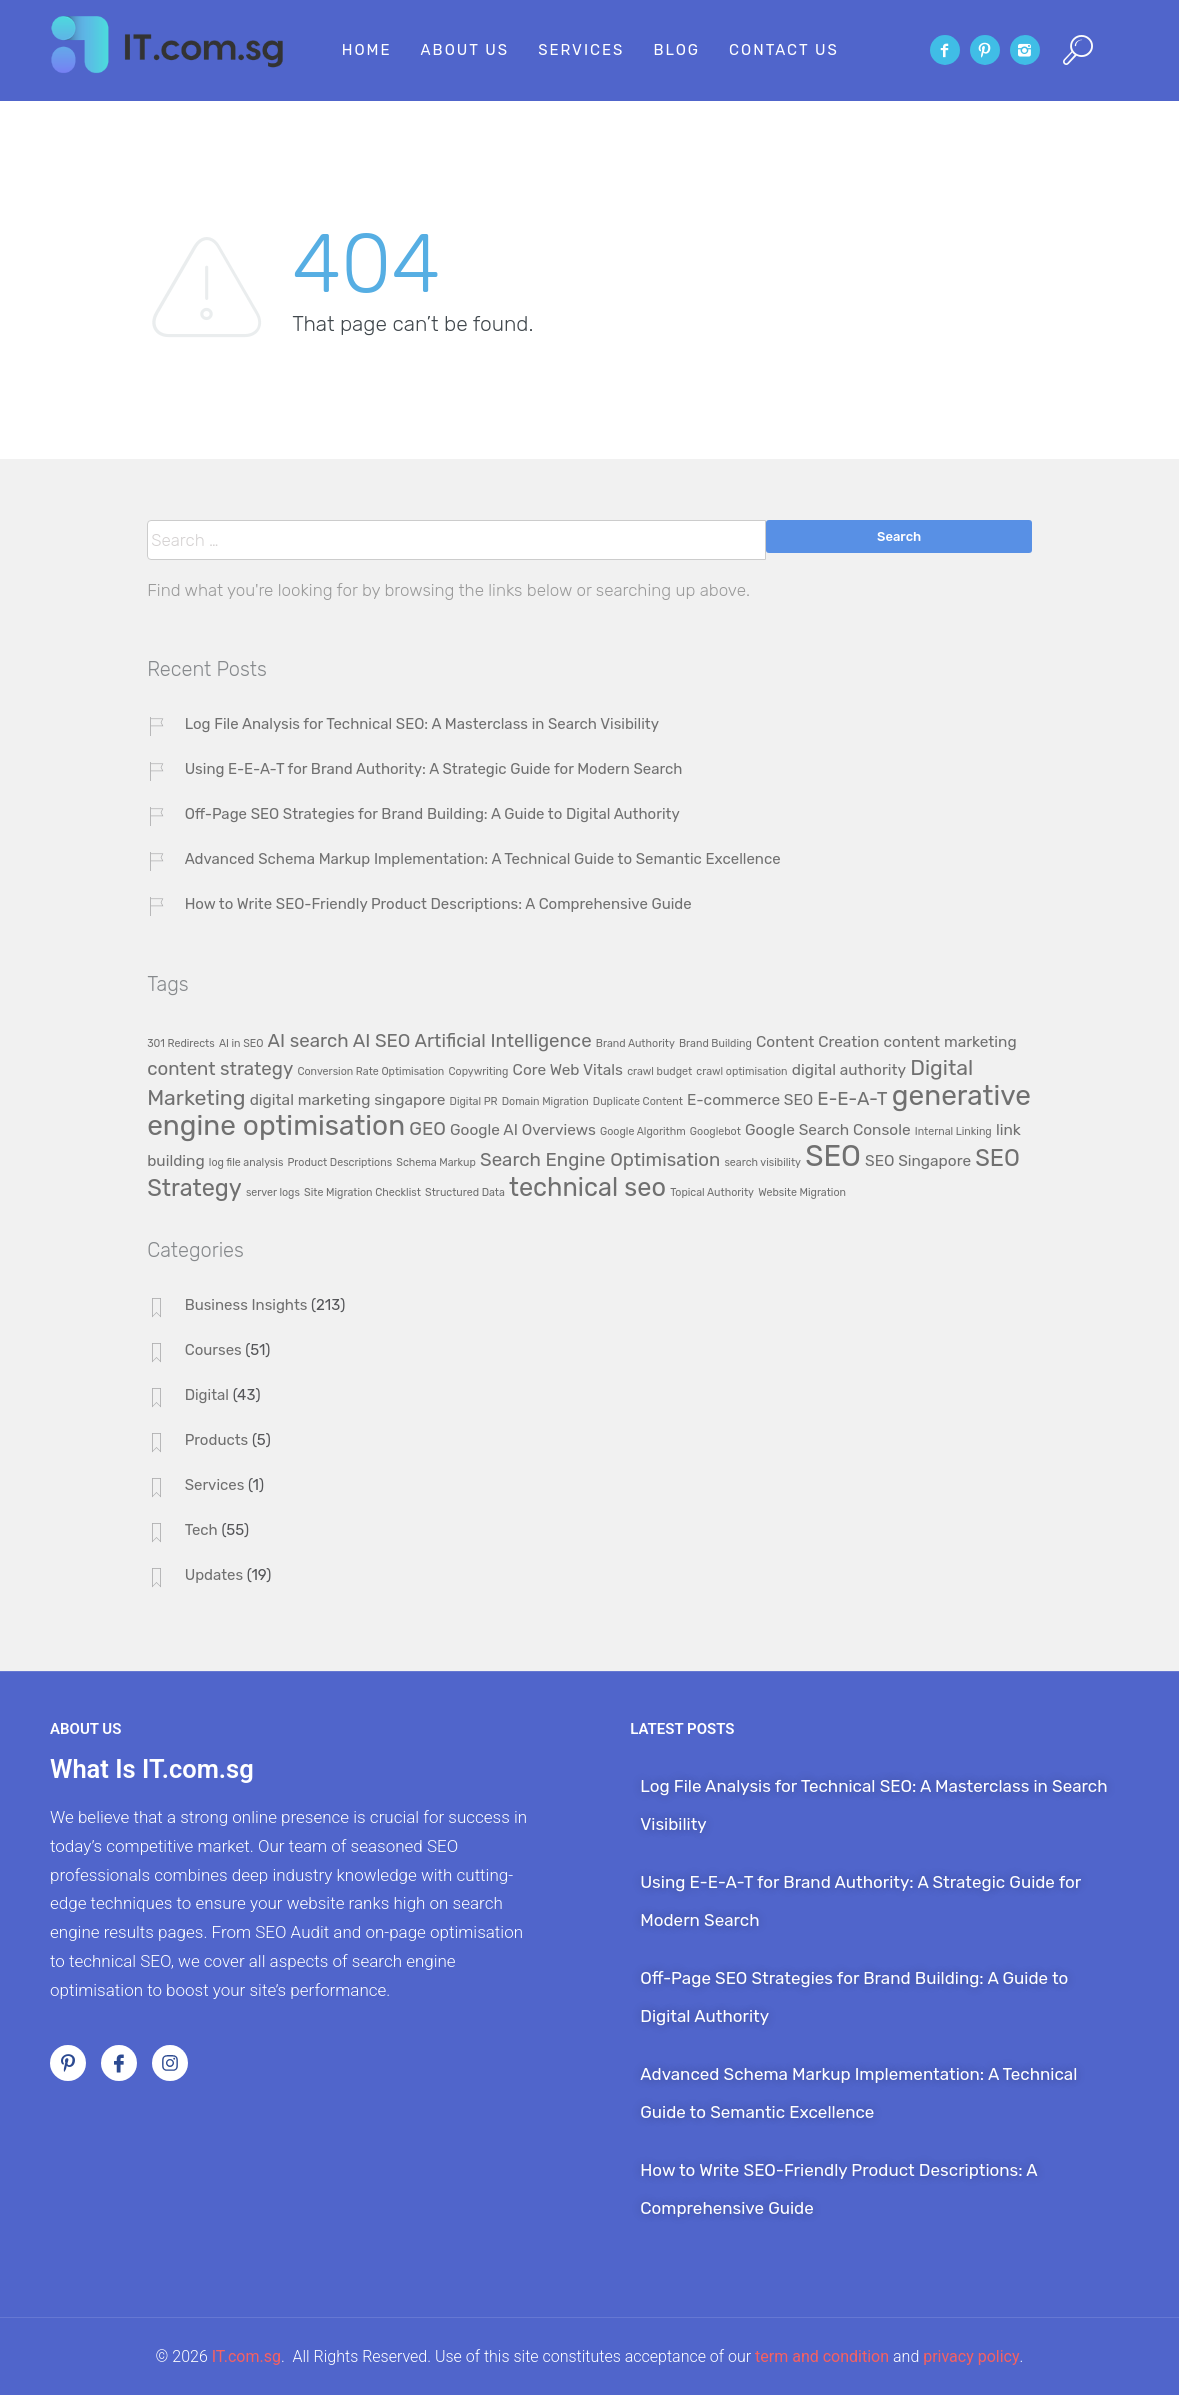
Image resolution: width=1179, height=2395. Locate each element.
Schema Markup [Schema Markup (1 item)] (436, 1162)
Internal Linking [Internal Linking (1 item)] (953, 1131)
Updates (214, 1575)
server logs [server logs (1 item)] (273, 1192)
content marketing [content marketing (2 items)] (950, 1042)
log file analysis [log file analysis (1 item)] (246, 1162)
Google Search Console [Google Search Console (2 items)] (828, 1130)
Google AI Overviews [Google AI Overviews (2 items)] (523, 1130)
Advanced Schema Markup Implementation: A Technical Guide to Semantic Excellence (483, 859)
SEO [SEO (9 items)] (833, 1156)
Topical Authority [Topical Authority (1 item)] (712, 1192)
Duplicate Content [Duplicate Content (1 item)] (638, 1101)
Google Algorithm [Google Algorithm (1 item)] (643, 1131)
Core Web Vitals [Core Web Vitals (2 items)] (568, 1070)
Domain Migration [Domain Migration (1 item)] (545, 1101)
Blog (676, 50)
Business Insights (246, 1305)
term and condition (822, 2356)
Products (217, 1440)
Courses (213, 1350)
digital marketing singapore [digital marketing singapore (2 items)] (348, 1100)
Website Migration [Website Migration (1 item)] (802, 1192)
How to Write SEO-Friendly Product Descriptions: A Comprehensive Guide (438, 904)
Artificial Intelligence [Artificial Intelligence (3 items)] (503, 1041)
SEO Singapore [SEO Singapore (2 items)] (918, 1161)
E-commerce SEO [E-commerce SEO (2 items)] (750, 1100)
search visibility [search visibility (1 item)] (762, 1162)
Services (581, 50)
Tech (201, 1530)
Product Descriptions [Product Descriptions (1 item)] (340, 1162)
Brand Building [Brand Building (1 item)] (715, 1043)
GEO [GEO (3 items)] (427, 1129)
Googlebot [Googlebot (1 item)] (715, 1131)
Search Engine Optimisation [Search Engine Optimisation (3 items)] (600, 1160)
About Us (465, 50)
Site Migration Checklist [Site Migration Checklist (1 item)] (362, 1192)
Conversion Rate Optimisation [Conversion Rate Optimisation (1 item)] (370, 1071)
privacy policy (971, 2356)
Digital (207, 1395)
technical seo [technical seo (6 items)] (587, 1187)
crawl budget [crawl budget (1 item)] (659, 1071)
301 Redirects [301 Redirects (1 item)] (181, 1043)
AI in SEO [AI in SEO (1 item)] (241, 1043)
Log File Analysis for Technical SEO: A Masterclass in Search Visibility (422, 724)
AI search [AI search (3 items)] (308, 1041)
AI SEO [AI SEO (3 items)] (382, 1041)
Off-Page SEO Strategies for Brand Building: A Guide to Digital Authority (432, 814)
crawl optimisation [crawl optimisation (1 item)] (741, 1071)
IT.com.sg (246, 2356)
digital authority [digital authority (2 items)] (849, 1070)
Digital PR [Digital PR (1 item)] (474, 1101)
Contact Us (784, 50)
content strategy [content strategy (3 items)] (220, 1069)
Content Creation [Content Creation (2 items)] (817, 1042)
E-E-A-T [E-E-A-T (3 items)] (852, 1099)
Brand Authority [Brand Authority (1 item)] (635, 1043)
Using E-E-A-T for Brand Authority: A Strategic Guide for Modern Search (434, 769)
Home (367, 50)
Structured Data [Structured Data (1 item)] (465, 1192)
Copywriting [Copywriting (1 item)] (478, 1071)
